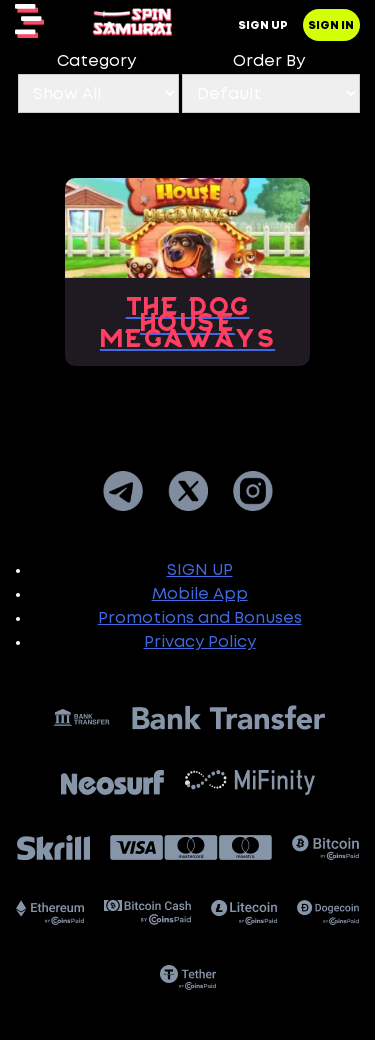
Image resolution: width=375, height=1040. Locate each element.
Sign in (331, 26)
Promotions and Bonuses (200, 618)
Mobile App (200, 594)
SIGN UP (200, 570)
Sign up (263, 26)
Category (96, 61)
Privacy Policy (200, 642)
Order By (269, 61)
